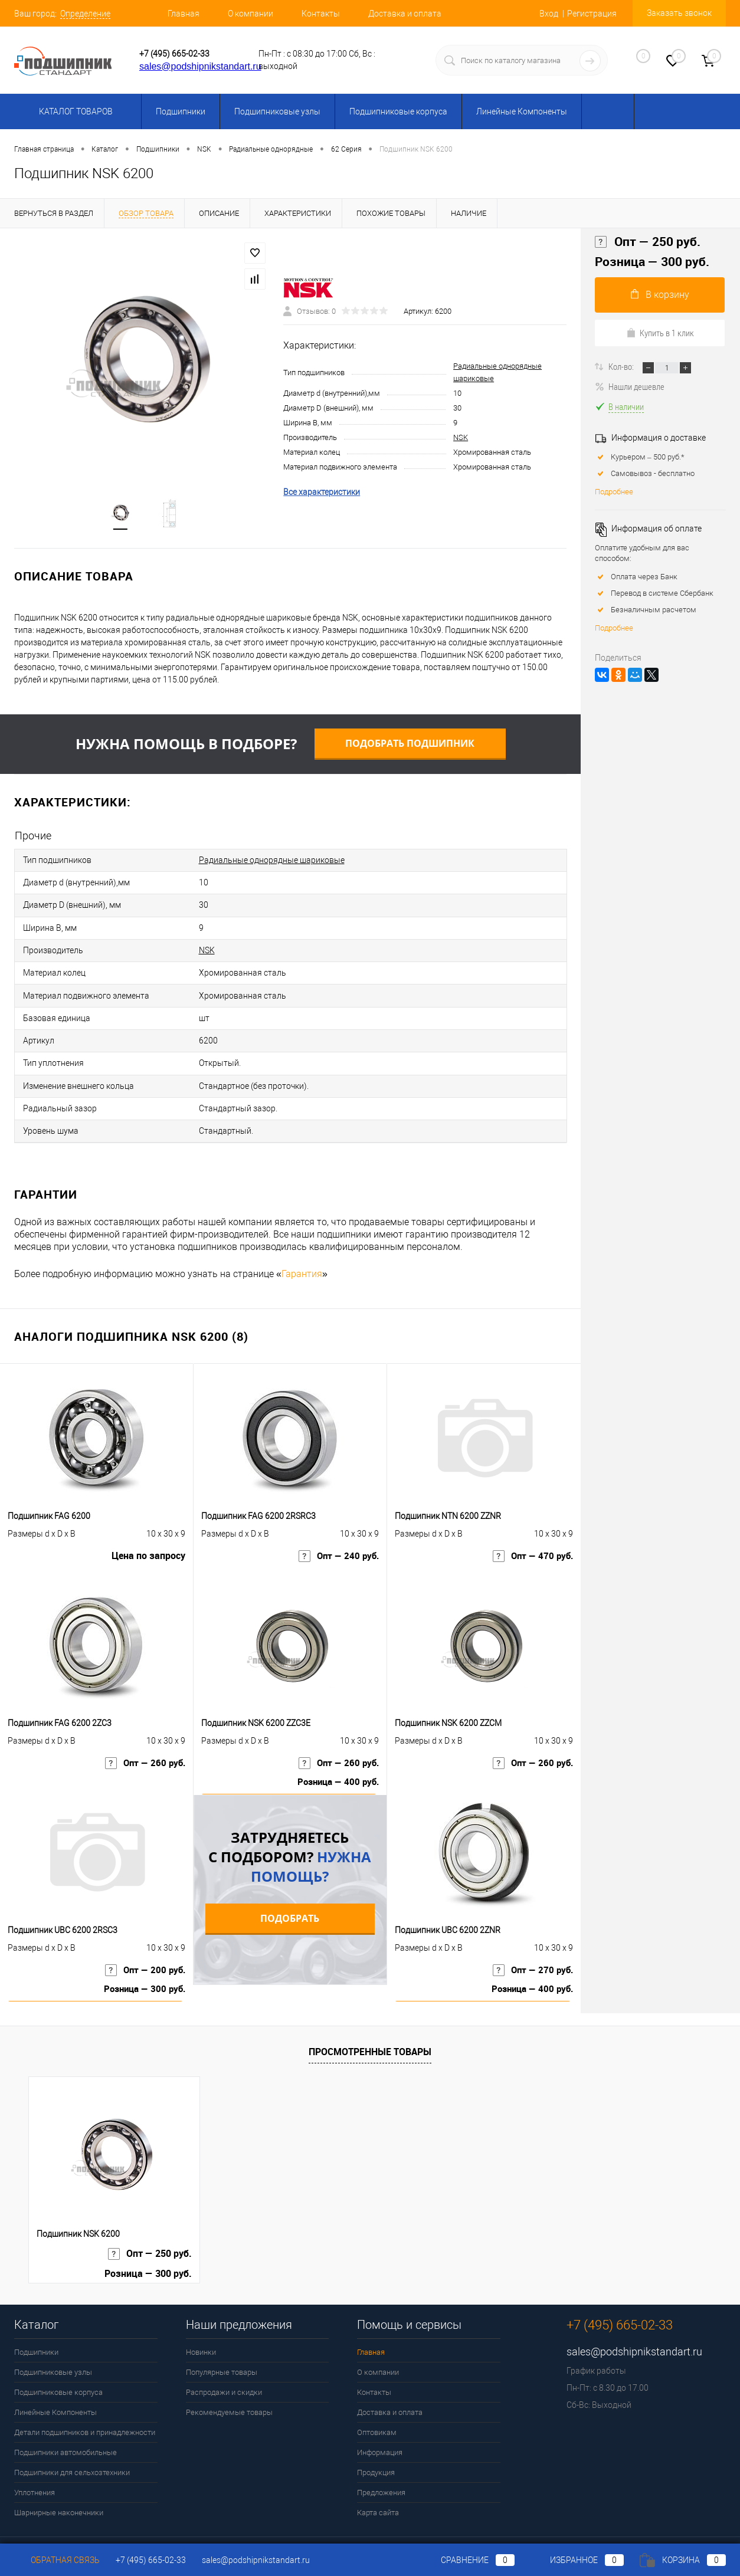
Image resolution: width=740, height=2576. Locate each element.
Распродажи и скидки (224, 2363)
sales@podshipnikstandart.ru (200, 66)
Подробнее (614, 491)
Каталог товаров (74, 111)
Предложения (381, 2463)
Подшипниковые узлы (277, 111)
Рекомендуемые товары (229, 2383)
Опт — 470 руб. (531, 1532)
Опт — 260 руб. (143, 1739)
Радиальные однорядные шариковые (272, 862)
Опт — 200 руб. (143, 1946)
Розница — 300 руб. (141, 1966)
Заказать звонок (679, 13)
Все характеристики (321, 493)
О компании (250, 13)
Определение (85, 13)
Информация (379, 2423)
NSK (460, 439)
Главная (183, 13)
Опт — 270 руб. (531, 1946)
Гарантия (301, 1245)
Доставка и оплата (404, 13)
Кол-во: (622, 366)
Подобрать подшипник (409, 746)
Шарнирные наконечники (58, 2483)
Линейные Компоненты (521, 111)
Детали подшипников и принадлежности (84, 2403)
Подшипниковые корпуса (398, 111)
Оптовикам (377, 2403)
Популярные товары (221, 2343)
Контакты (321, 13)
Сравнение (468, 2560)
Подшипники (180, 111)
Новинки (201, 2323)
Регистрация (592, 13)
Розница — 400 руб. (335, 1759)
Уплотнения (34, 2463)
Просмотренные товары (370, 2022)
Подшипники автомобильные (65, 2423)
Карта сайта (378, 2483)
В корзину (660, 294)
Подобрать (289, 1889)
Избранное (577, 2560)
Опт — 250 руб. (647, 241)
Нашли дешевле (629, 386)
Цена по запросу (148, 1532)
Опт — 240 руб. (337, 1532)
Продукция (376, 2443)
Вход (548, 13)
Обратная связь (57, 2560)
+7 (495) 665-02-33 (174, 53)
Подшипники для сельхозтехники (72, 2443)
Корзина (683, 2560)
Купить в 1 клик (660, 333)
